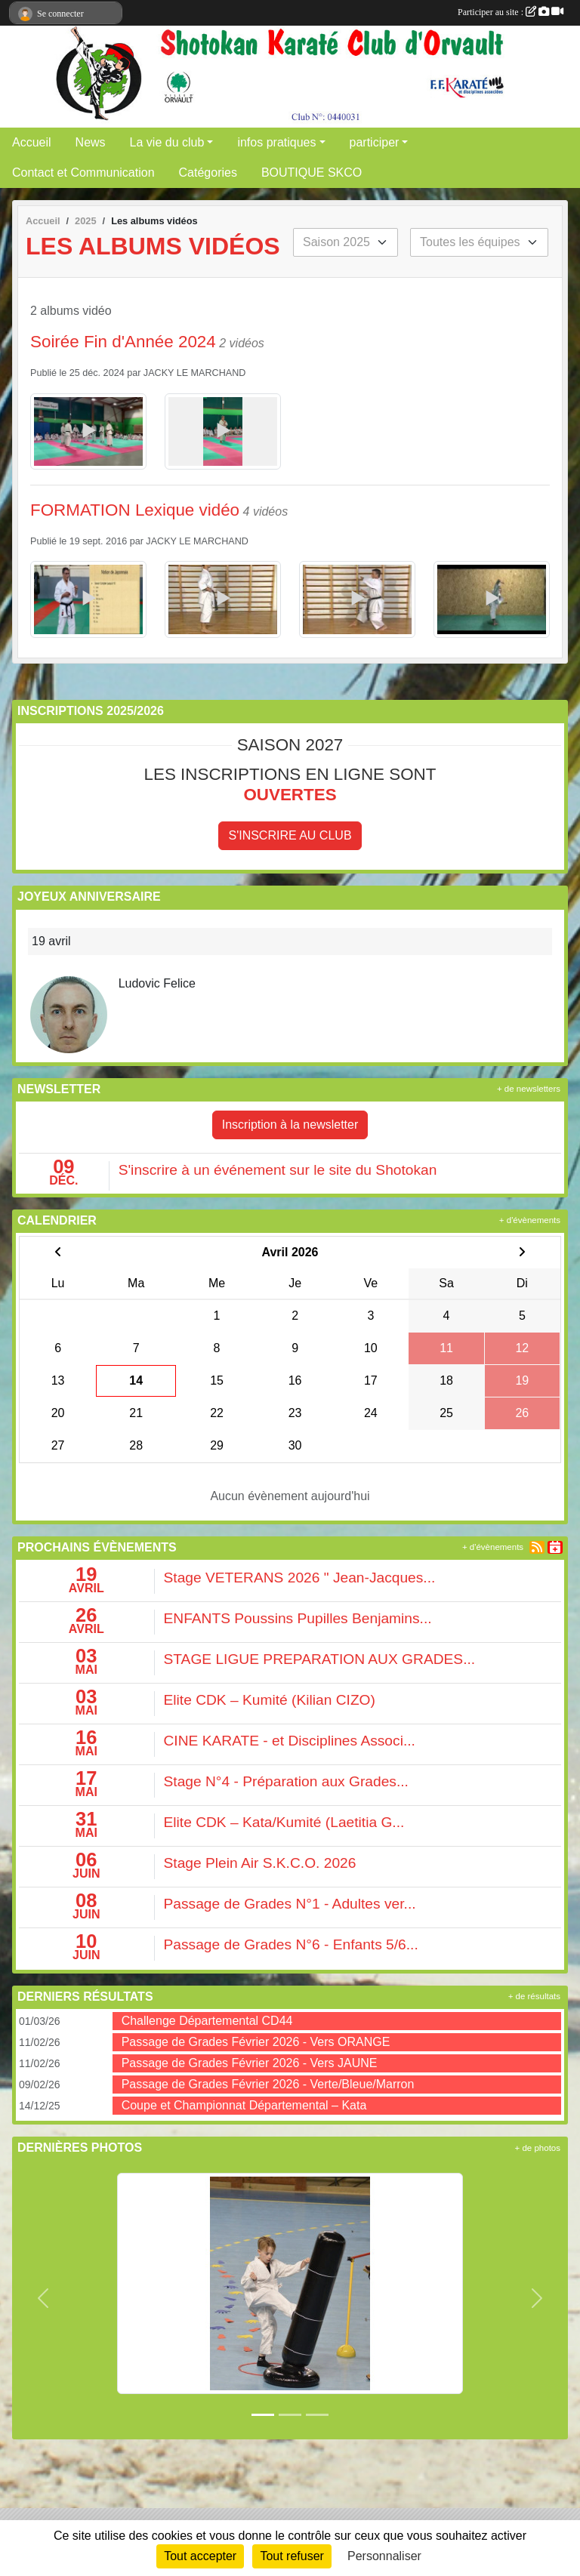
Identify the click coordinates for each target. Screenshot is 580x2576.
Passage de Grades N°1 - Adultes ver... (290, 1904)
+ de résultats (534, 1996)
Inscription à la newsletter (290, 1124)
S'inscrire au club (289, 835)
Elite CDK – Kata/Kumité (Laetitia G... (284, 1822)
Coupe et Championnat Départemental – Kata (244, 2105)
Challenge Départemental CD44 (207, 2020)
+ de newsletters (528, 1088)
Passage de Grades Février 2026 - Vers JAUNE (250, 2063)
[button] (43, 2298)
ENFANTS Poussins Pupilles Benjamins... (298, 1618)
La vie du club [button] (167, 142)
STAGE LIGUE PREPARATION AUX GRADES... (320, 1659)
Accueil (31, 142)
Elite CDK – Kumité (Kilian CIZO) (269, 1700)
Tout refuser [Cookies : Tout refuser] (291, 2556)
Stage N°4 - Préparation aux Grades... (286, 1781)
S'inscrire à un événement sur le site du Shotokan (278, 1170)
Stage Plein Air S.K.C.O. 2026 (260, 1863)
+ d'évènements (529, 1220)
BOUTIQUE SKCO (311, 172)
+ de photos (537, 2147)
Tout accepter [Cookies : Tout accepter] (200, 2556)
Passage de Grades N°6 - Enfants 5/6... (291, 1944)
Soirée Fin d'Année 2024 (123, 341)
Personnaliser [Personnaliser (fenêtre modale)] (384, 2556)
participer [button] (375, 142)
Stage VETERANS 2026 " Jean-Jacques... (300, 1577)
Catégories (208, 172)
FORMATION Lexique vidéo (134, 510)
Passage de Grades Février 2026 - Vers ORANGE (256, 2041)
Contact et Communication (83, 172)
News (91, 142)
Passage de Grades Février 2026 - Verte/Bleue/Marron (268, 2084)
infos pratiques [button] (276, 142)
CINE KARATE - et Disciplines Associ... (289, 1741)
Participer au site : (510, 12)
